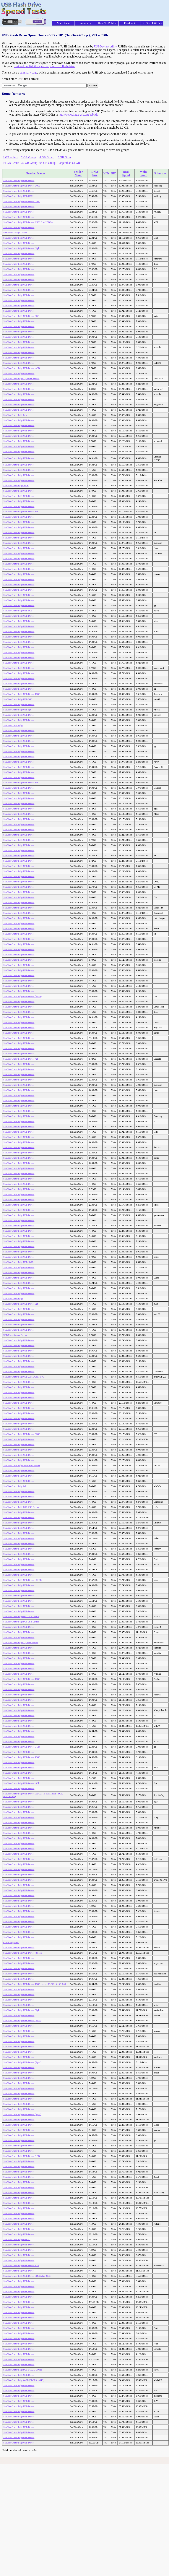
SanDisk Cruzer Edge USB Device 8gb (20, 1304)
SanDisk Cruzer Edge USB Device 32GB (21, 1434)
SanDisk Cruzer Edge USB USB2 (18, 196)
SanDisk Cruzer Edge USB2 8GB (18, 1262)
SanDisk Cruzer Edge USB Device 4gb (20, 1059)
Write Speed (143, 173)
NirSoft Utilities (152, 23)
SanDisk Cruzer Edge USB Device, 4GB (21, 368)
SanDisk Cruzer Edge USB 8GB (17, 610)
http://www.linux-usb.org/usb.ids (78, 114)
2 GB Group (28, 157)
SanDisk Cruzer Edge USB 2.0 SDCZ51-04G (23, 1376)
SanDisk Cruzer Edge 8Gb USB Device (21, 1616)
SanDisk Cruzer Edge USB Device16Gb (21, 1783)
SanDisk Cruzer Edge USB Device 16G (21, 511)
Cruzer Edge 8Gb (11, 1942)
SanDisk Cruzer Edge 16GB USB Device (21, 1465)
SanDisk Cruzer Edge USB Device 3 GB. (21, 1747)
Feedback (129, 23)
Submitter (160, 173)
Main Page (63, 23)
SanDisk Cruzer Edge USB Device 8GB (21, 2265)
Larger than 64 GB (69, 162)
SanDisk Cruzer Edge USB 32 (16, 2239)
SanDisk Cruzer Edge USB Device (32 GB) (22, 996)
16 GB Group (11, 162)
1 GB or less (10, 157)
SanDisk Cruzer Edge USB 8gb (17, 709)
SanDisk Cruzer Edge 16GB (16, 485)
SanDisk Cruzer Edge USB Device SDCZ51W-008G (27, 2276)
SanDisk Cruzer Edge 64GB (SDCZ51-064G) (23, 2380)
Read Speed (126, 173)
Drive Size (94, 173)
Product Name (35, 173)
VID (106, 173)
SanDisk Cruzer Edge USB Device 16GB (21, 694)
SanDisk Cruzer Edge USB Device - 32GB (22, 1580)
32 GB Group (29, 162)
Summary (85, 23)
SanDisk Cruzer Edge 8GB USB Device (21, 1507)
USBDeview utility (105, 46)
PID (113, 173)
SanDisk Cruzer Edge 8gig (15, 415)
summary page (28, 72)
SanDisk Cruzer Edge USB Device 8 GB (21, 2156)
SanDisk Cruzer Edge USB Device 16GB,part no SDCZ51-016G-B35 (34, 1984)
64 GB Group (47, 162)
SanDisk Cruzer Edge (13, 725)
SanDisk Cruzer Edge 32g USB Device (20, 1642)
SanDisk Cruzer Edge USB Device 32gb (21, 248)
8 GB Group (65, 157)
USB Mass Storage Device (15, 232)
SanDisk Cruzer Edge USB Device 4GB (21, 316)
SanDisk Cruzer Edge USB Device (18, 180)
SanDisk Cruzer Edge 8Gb (15, 1486)
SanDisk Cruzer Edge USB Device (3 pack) (22, 1953)
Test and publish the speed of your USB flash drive (44, 66)
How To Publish (107, 23)
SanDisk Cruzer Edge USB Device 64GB (21, 185)
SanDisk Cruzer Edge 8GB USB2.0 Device (22, 2369)
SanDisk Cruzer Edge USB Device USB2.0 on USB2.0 (28, 222)
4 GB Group (46, 157)
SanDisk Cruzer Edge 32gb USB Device (21, 378)
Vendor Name (78, 173)
